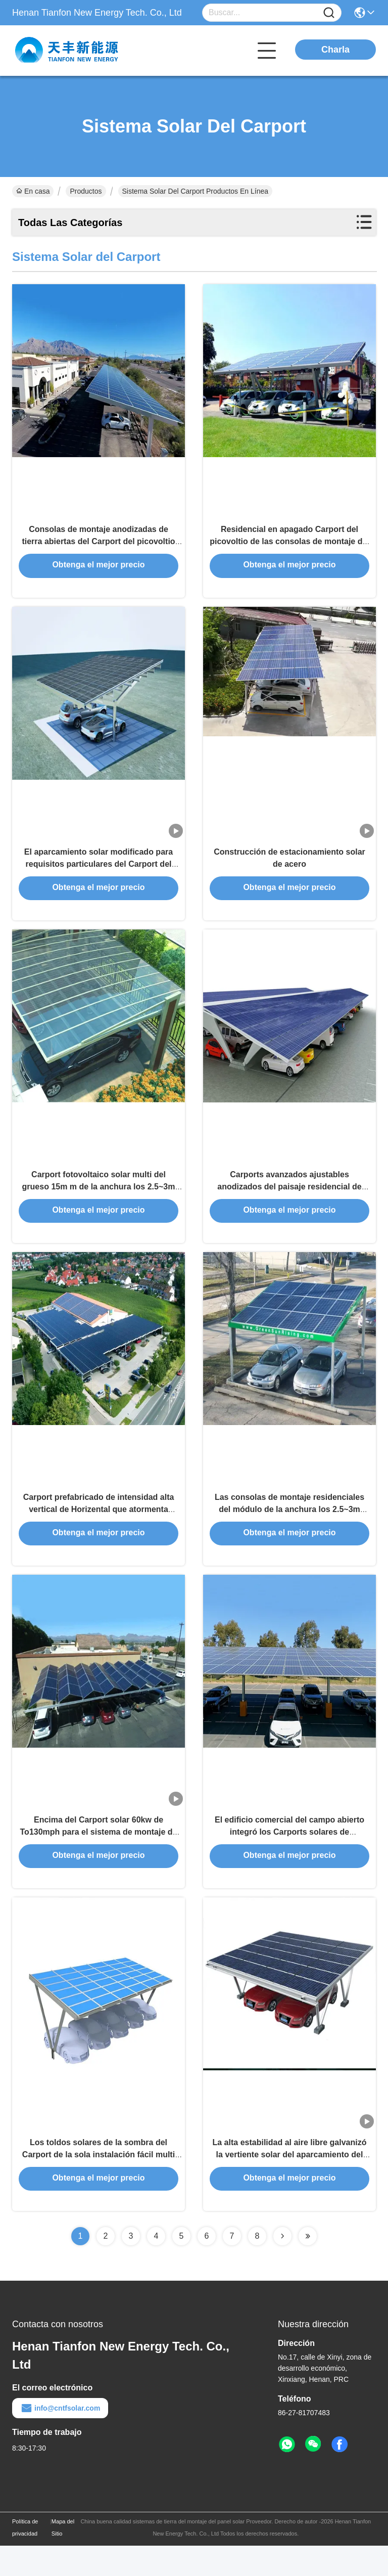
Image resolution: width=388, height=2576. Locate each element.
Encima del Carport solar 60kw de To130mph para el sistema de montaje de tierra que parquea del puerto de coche (98, 1856)
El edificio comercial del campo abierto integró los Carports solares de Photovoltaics (289, 1856)
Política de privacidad (25, 2558)
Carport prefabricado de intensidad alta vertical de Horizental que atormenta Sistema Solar (98, 1529)
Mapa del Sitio (63, 2558)
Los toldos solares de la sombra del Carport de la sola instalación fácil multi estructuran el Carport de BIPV (98, 2184)
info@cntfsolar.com (60, 2438)
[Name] (329, 13)
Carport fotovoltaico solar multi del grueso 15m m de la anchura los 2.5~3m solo (98, 1201)
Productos (86, 191)
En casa (33, 191)
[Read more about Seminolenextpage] (282, 2266)
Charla (335, 50)
